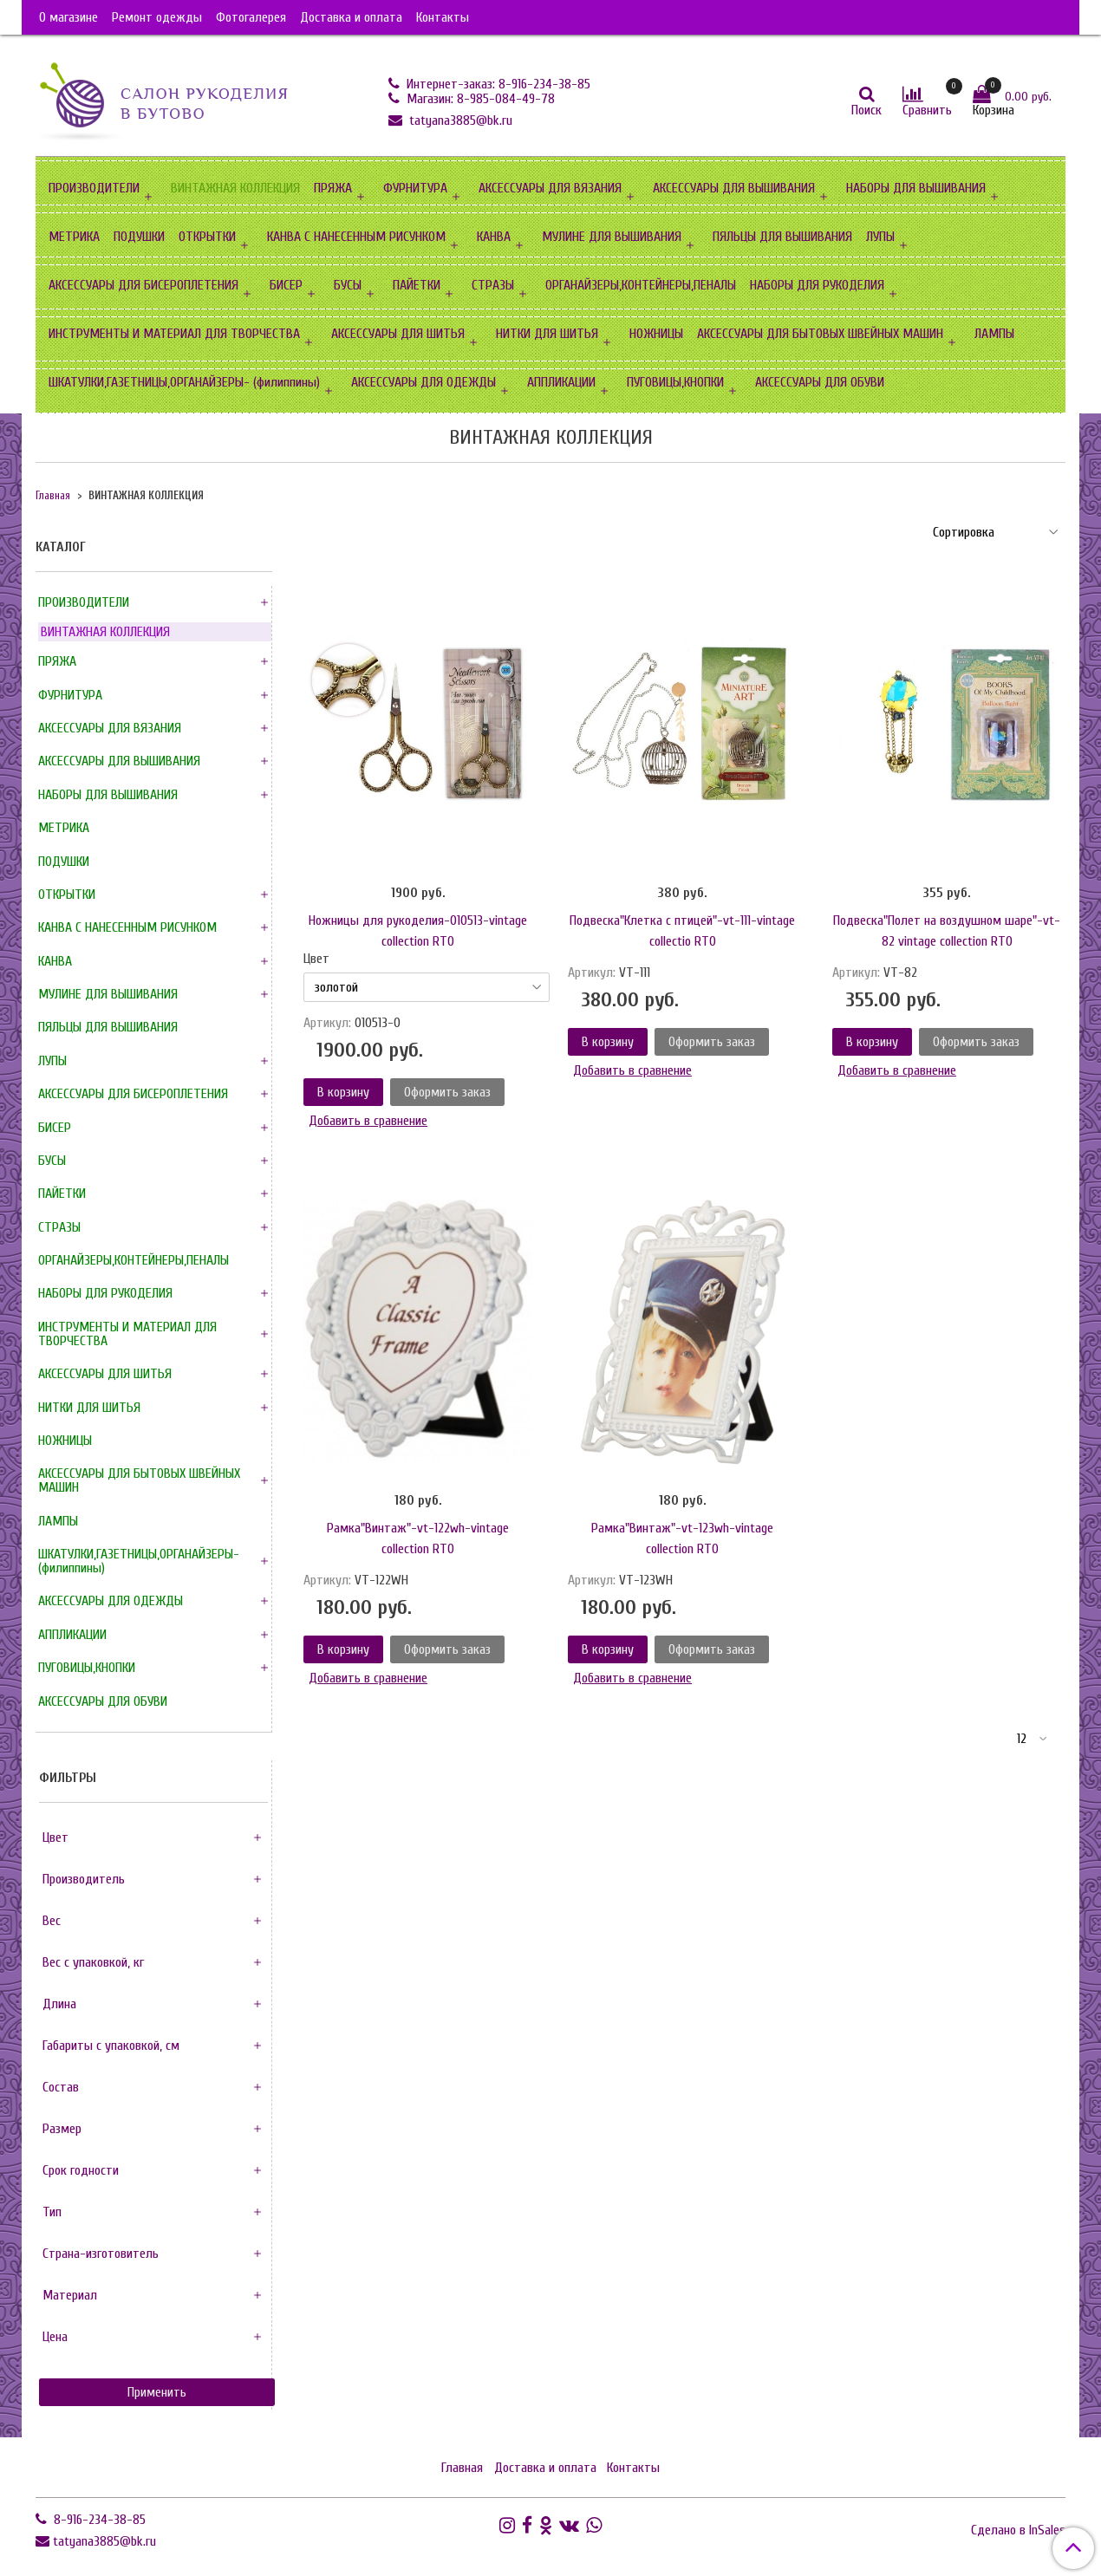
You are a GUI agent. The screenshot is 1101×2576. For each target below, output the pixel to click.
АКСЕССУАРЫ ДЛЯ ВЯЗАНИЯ (550, 188)
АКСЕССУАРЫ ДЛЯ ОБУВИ (819, 382)
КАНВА (494, 236)
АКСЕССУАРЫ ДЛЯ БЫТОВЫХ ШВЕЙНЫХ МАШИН (820, 334)
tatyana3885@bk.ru (459, 120)
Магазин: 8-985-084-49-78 (479, 99)
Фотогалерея (251, 17)
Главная (53, 496)
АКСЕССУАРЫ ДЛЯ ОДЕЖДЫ (423, 382)
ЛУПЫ (880, 236)
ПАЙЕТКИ (416, 285)
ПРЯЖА (333, 188)
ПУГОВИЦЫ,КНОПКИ (675, 382)
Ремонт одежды (157, 17)
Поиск (866, 110)
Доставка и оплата (351, 17)
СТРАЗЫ (493, 285)
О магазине (68, 17)
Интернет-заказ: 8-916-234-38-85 (496, 84)
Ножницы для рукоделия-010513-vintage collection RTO (418, 931)
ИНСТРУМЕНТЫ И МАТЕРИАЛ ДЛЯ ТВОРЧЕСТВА (174, 334)
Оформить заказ (447, 1092)
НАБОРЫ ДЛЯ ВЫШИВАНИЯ (916, 188)
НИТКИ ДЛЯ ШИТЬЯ (547, 334)
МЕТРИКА (74, 236)
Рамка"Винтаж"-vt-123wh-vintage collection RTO (682, 1538)
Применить (156, 2392)
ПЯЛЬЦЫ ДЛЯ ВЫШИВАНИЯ (782, 236)
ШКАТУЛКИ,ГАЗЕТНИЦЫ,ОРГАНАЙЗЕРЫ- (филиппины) (184, 382)
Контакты (442, 17)
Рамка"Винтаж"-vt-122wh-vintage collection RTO (418, 1538)
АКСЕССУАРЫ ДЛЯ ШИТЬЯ (398, 334)
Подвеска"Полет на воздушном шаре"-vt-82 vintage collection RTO (946, 931)
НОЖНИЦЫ (656, 334)
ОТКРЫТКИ (207, 236)
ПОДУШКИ (139, 236)
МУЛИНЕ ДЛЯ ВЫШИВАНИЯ (611, 236)
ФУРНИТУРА (415, 188)
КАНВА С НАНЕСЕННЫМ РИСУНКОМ (356, 236)
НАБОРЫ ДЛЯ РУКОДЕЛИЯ (817, 285)
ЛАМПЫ (994, 334)
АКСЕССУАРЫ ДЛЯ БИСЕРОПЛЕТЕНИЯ (143, 285)
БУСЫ (348, 285)
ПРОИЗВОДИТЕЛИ (94, 188)
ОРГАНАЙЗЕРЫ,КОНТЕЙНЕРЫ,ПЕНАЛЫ (640, 285)
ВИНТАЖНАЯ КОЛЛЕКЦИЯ (235, 188)
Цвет (316, 959)
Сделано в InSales (1018, 2530)
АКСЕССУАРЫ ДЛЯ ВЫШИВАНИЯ (734, 188)
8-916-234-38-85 (98, 2519)
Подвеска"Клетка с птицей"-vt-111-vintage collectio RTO (682, 931)
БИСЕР (286, 285)
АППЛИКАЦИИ (561, 382)
